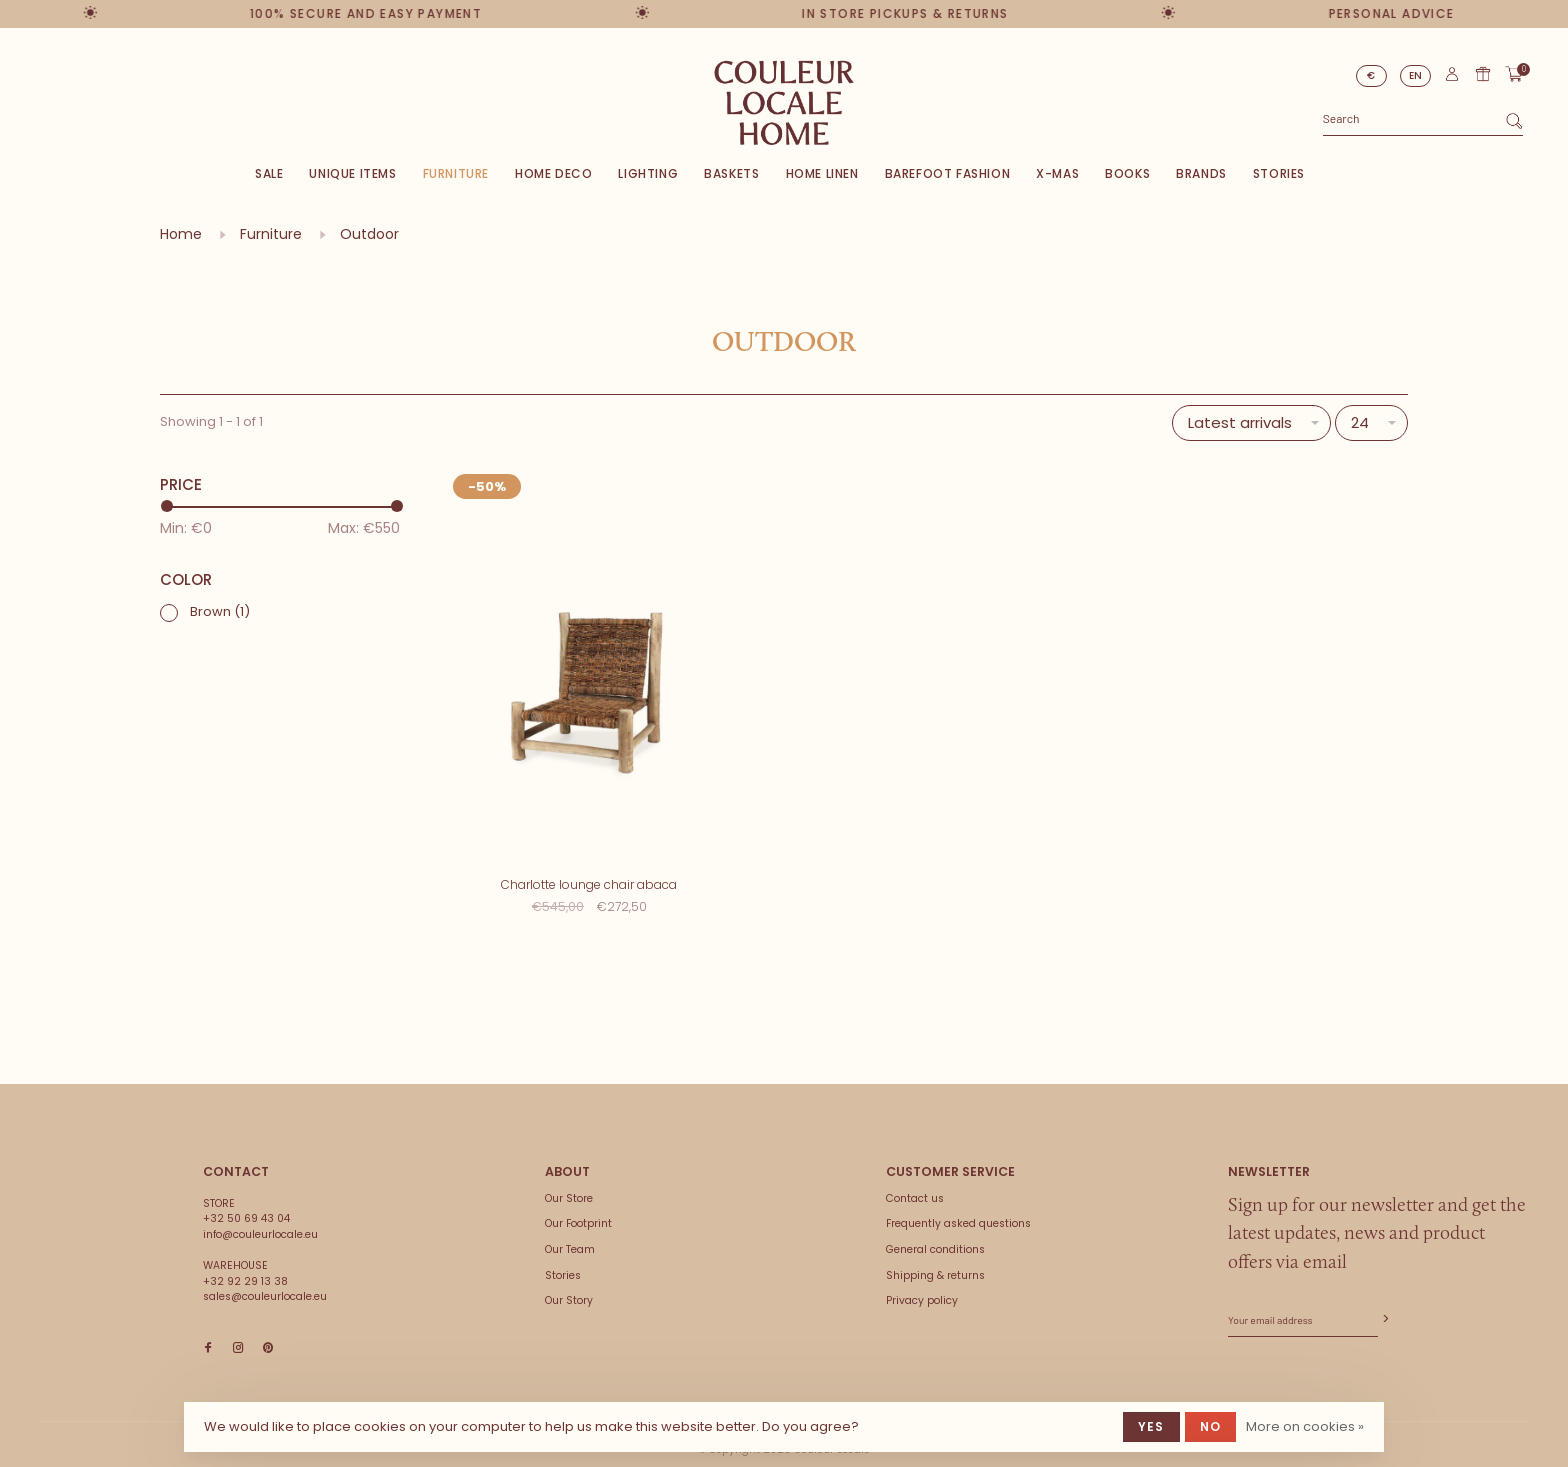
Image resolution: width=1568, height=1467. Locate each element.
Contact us (915, 1188)
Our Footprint (578, 1213)
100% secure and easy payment (358, 13)
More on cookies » (1305, 1426)
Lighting (648, 173)
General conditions (935, 1239)
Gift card (1483, 74)
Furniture (456, 173)
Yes (1151, 1426)
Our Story (569, 1290)
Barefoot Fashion (948, 173)
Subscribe (1384, 1309)
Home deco (553, 173)
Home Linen (822, 173)
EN (1416, 75)
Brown (220, 611)
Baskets (731, 173)
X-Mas (1057, 173)
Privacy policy (922, 1290)
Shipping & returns (935, 1265)
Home (181, 234)
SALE (269, 173)
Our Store (569, 1188)
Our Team (570, 1239)
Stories (1279, 173)
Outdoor (369, 234)
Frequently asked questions (958, 1213)
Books (1127, 173)
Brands (1201, 173)
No (1210, 1426)
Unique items (352, 173)
